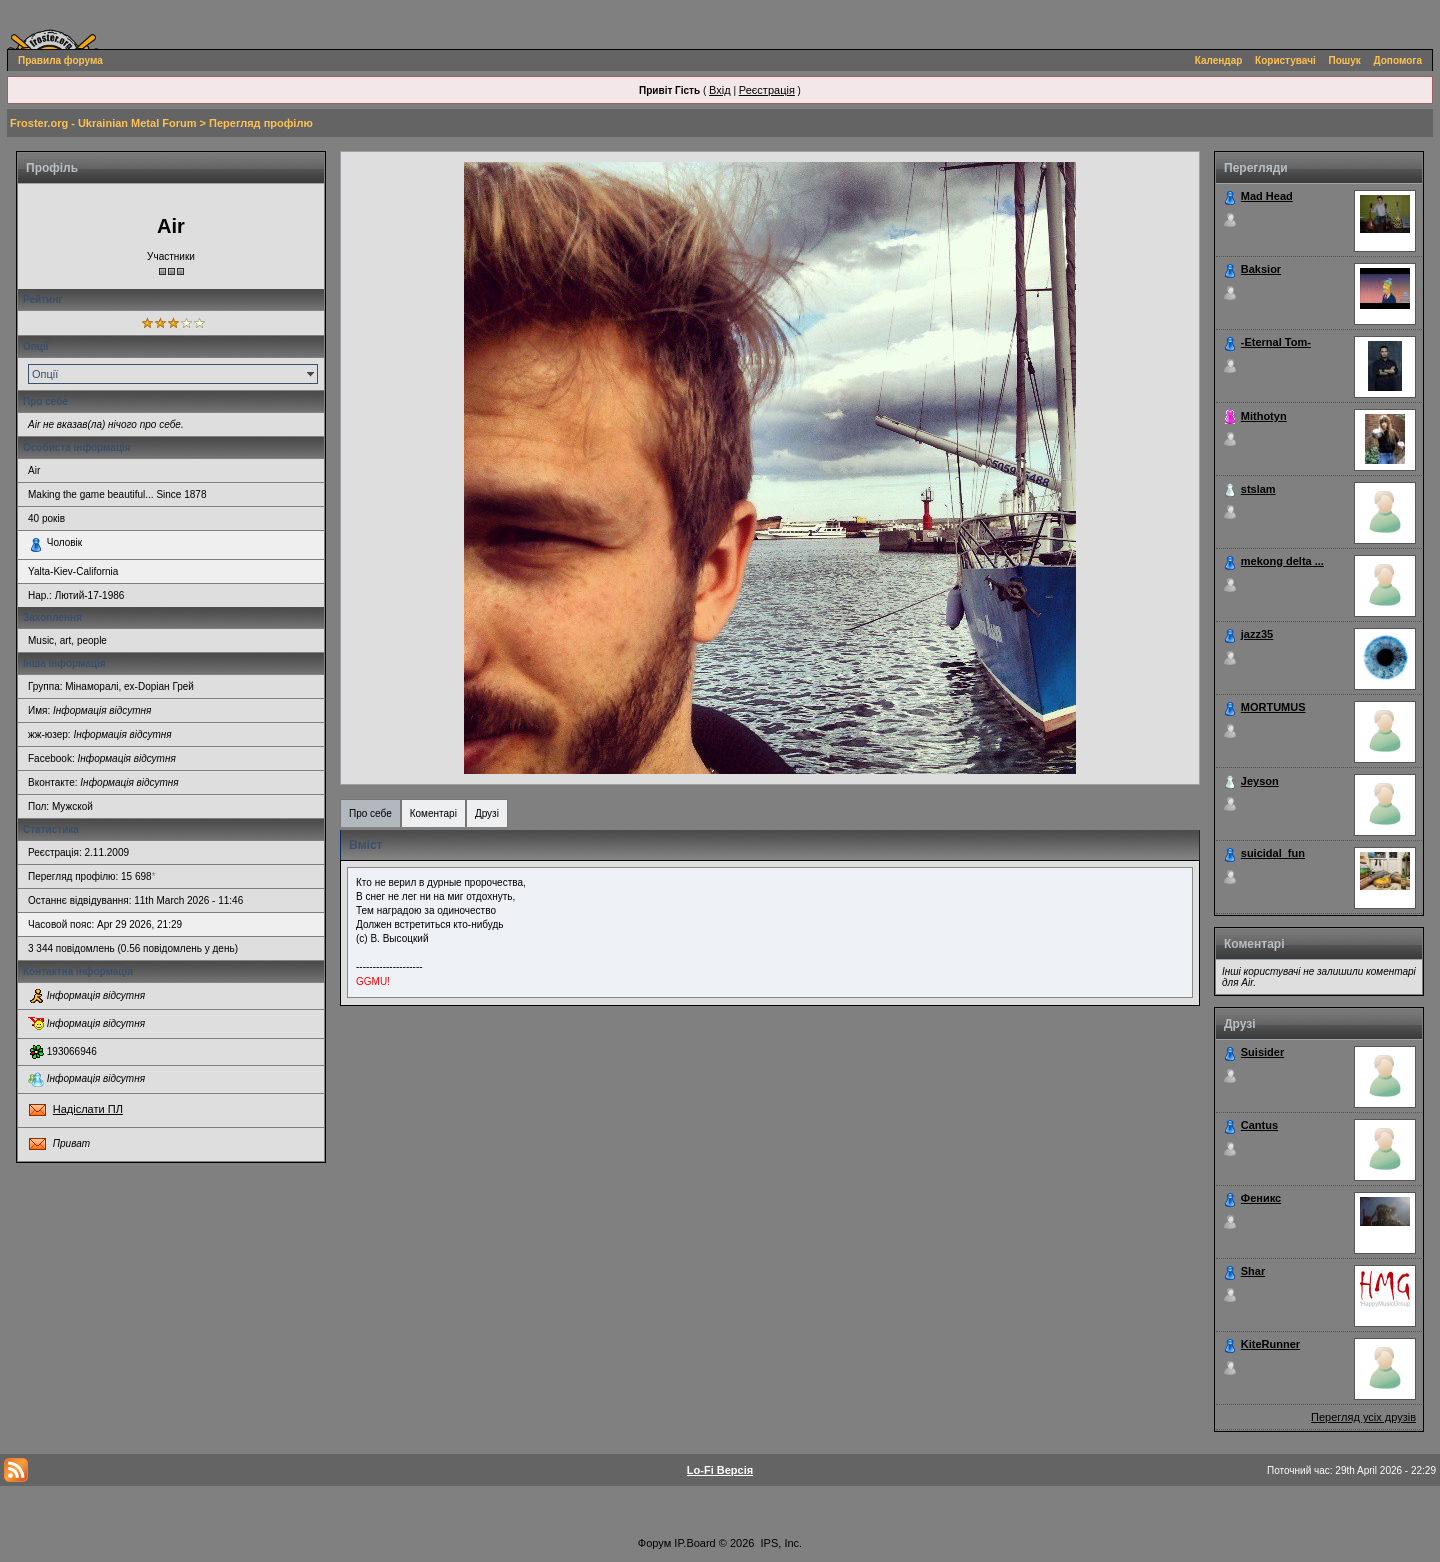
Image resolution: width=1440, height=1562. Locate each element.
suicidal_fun (1273, 853)
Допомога (1398, 60)
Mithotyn (1264, 416)
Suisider (1262, 1052)
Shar (1253, 1271)
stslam (1258, 489)
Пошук (1345, 60)
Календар (1219, 60)
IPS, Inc (780, 1543)
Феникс (1261, 1198)
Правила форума (60, 60)
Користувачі (1285, 60)
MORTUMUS (1273, 707)
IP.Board (694, 1543)
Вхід (720, 90)
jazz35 (1257, 634)
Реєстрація (767, 90)
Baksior (1261, 269)
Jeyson (1260, 781)
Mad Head (1267, 196)
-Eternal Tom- (1276, 342)
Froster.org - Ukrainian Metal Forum (103, 123)
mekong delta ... (1282, 561)
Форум (654, 1543)
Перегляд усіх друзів (1363, 1417)
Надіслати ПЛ (88, 1109)
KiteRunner (1270, 1344)
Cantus (1259, 1125)
